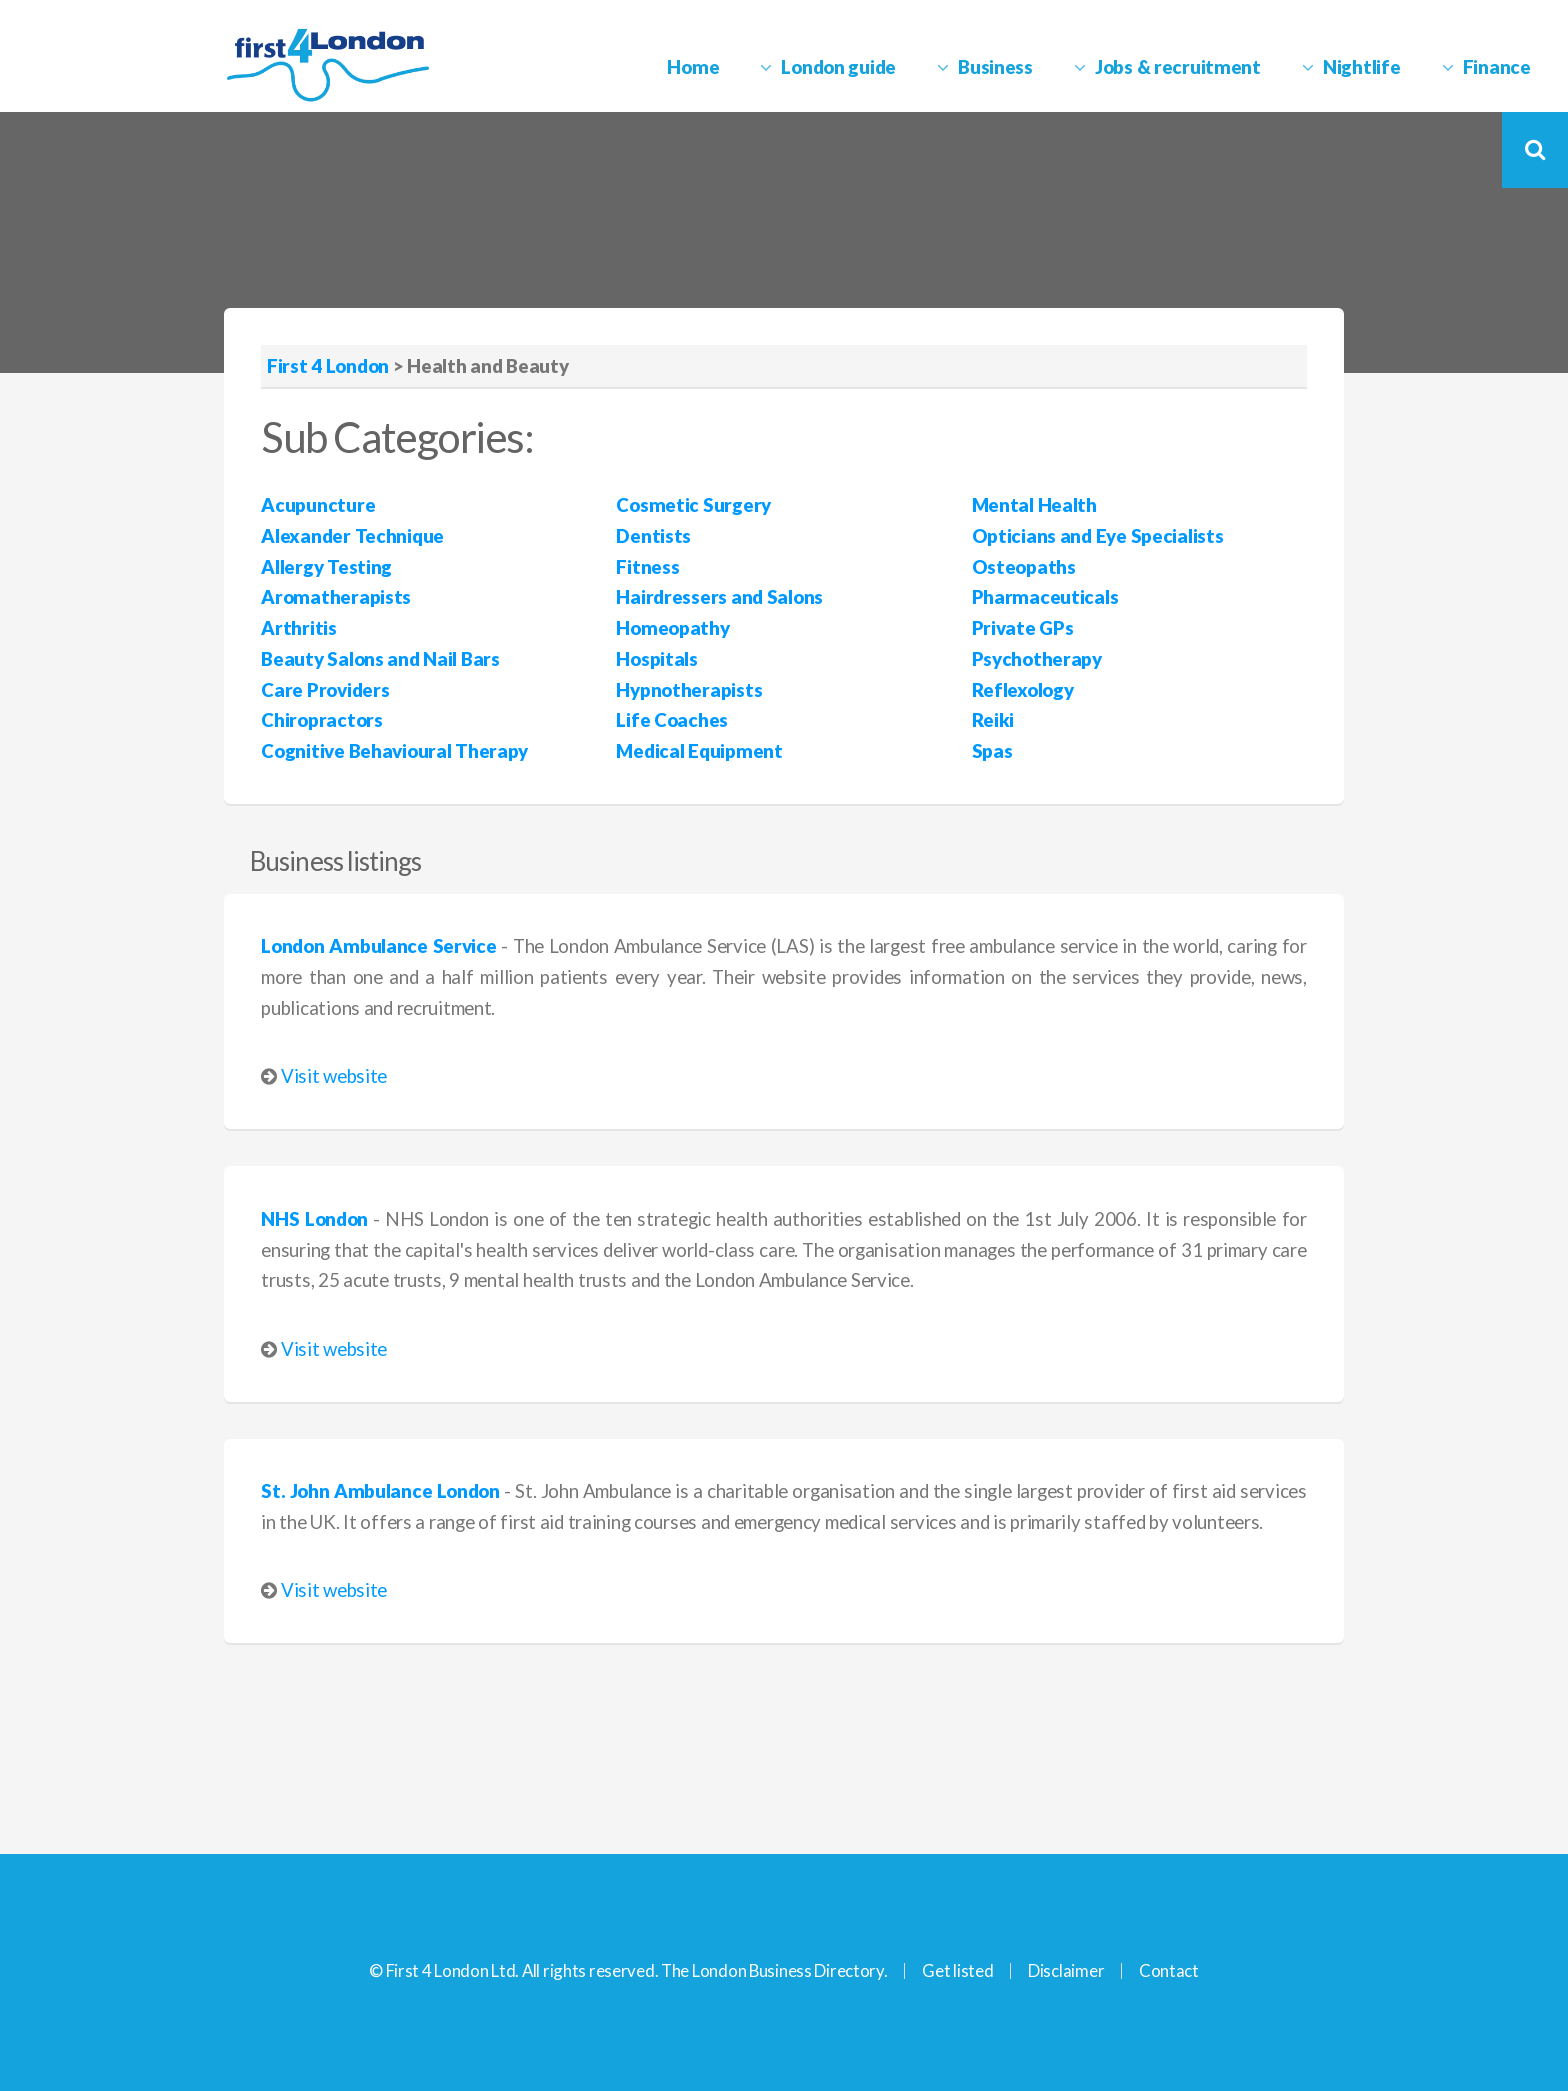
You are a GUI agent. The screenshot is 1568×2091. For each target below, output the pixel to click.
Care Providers (325, 690)
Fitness (647, 567)
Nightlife (1361, 67)
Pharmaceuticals (1045, 597)
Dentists (653, 536)
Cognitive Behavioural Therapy (394, 751)
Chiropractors (321, 720)
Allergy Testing (326, 567)
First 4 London (328, 366)
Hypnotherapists (689, 690)
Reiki (993, 720)
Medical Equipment (699, 751)
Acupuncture (318, 505)
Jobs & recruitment (1178, 67)
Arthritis (298, 628)
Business (995, 67)
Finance (1497, 67)
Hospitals (656, 659)
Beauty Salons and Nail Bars (380, 659)
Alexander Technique (352, 536)
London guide (838, 67)
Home (693, 67)
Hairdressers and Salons (719, 597)
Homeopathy (672, 628)
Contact (1169, 1970)
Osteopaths (1024, 567)
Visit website (334, 1076)
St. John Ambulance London (380, 1491)
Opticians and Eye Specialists (1098, 536)
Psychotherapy (1037, 659)
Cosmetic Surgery (693, 505)
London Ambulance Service (378, 946)
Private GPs (1023, 628)
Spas (992, 751)
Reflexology (1023, 690)
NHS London (314, 1219)
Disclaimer (1066, 1970)
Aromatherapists (336, 597)
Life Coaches (672, 720)
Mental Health (1034, 505)
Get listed (957, 1970)
